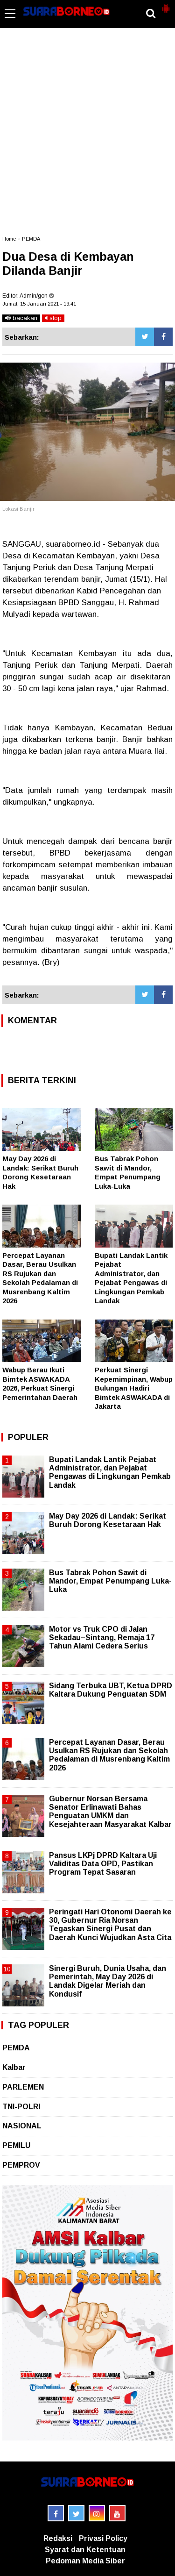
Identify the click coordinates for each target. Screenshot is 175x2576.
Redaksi (57, 2538)
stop (53, 317)
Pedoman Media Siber (85, 2561)
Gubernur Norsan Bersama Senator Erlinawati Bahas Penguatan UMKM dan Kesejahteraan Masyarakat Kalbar (110, 1811)
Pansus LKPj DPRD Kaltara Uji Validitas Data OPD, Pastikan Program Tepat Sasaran (103, 1863)
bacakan (21, 317)
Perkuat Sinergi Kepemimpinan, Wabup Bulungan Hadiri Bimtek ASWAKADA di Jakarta (134, 1388)
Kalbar (14, 2067)
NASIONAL (22, 2126)
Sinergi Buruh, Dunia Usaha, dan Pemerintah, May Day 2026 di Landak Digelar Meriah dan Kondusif (107, 1981)
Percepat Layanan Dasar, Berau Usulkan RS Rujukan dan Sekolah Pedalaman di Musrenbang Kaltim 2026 (109, 1755)
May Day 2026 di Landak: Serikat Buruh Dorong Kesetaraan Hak (107, 1520)
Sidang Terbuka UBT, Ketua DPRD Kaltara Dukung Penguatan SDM (110, 1690)
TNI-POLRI (21, 2107)
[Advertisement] (87, 136)
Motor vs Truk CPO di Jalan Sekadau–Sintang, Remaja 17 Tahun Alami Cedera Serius (101, 1637)
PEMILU (16, 2145)
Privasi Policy (103, 2538)
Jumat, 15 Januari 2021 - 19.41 (39, 304)
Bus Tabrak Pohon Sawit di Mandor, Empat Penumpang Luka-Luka (110, 1581)
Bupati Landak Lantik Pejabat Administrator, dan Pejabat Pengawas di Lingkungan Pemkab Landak (110, 1472)
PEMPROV (21, 2165)
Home (9, 239)
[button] (165, 4)
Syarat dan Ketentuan (85, 2550)
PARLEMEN (23, 2087)
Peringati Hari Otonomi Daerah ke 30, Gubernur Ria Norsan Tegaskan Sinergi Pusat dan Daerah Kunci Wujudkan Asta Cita (110, 1924)
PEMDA (31, 239)
